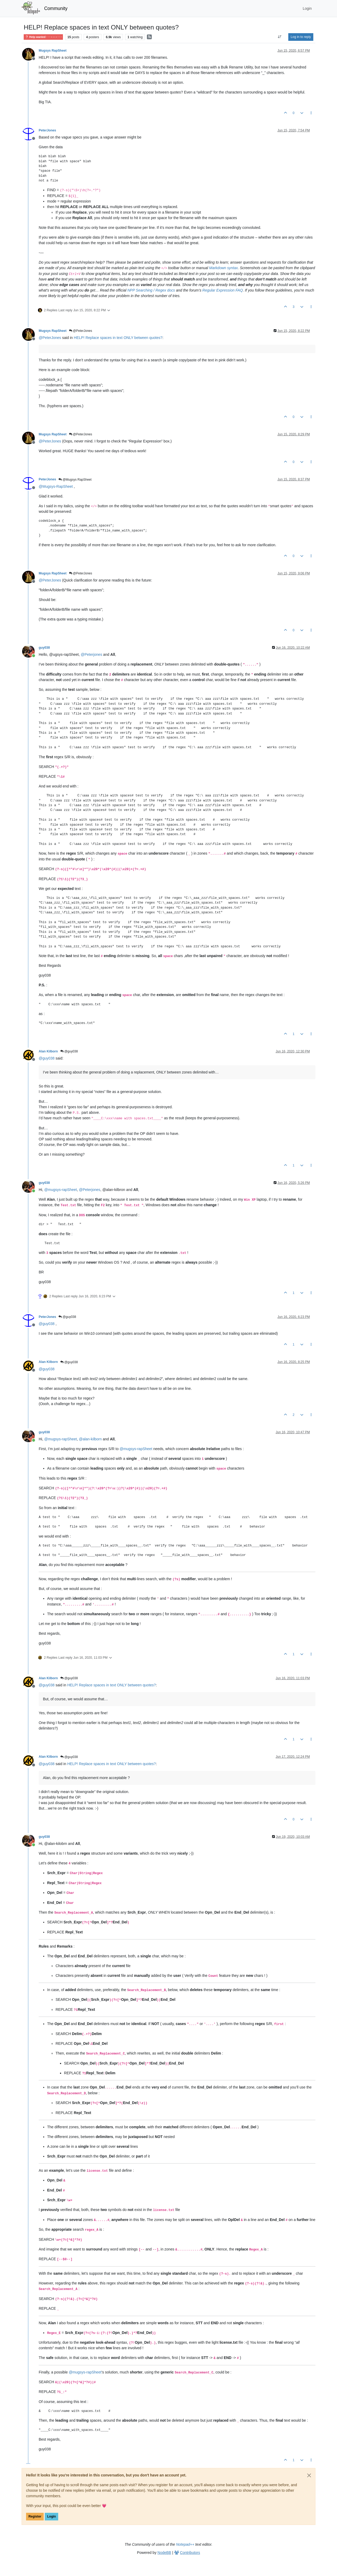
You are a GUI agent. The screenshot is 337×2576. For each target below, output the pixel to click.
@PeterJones (80, 331)
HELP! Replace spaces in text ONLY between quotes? (118, 338)
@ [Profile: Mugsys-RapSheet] (56, 486)
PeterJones (47, 130)
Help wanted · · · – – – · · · (43, 37)
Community (56, 8)
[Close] (309, 2475)
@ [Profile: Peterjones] (91, 654)
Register (34, 2516)
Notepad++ (185, 2544)
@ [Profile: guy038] (46, 1058)
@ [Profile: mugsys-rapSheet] (60, 1190)
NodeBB (164, 2552)
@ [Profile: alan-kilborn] (90, 1439)
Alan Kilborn (48, 1051)
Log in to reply (301, 37)
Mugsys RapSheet (53, 50)
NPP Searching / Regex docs (151, 290)
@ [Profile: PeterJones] (50, 338)
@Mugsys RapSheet (75, 479)
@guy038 (69, 1051)
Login (51, 2516)
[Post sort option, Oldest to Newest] (279, 37)
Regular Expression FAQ (222, 290)
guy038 (44, 647)
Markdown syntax (223, 268)
